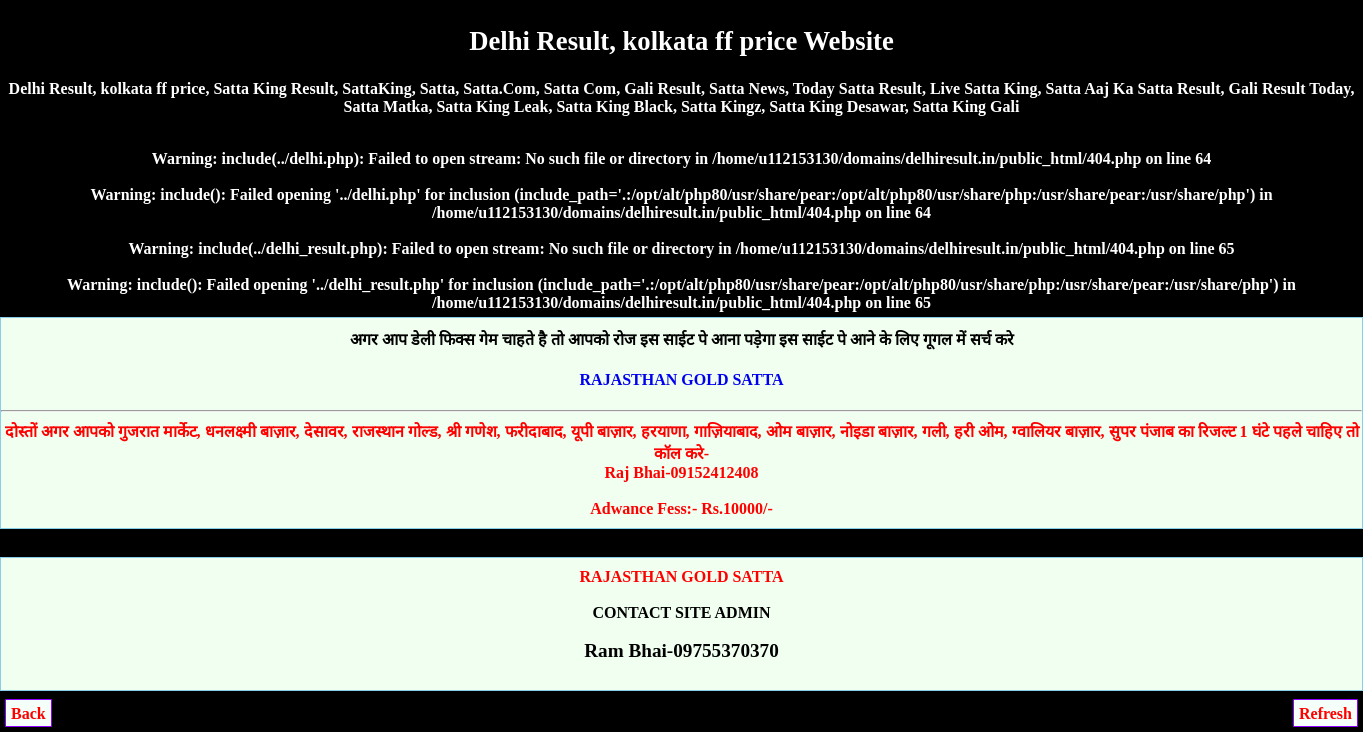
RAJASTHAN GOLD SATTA (682, 379)
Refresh (1325, 713)
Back (28, 713)
